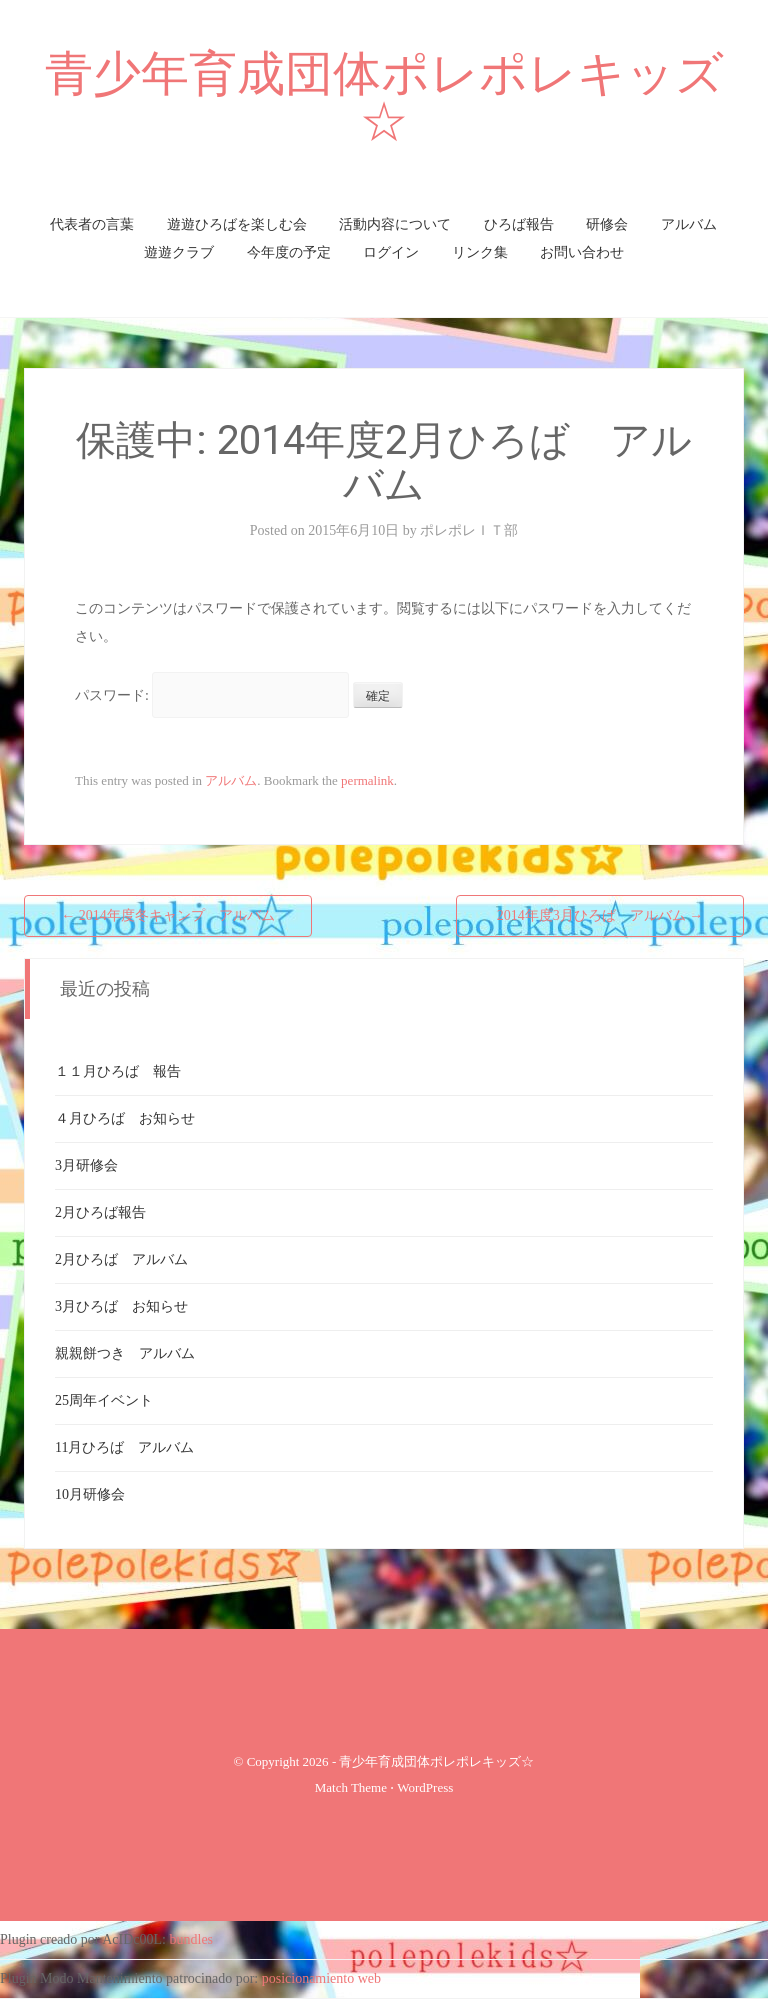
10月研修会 (90, 1494)
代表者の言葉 (92, 224)
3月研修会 (86, 1165)
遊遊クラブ (179, 252)
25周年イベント (104, 1400)
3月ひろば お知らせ (121, 1306)
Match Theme (351, 1787)
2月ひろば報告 (100, 1212)
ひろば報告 (519, 224)
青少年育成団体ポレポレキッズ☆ (384, 97)
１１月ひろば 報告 (118, 1071)
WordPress (425, 1787)
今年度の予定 (289, 252)
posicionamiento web (321, 1978)
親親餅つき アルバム (125, 1353)
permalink (367, 780)
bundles (192, 1939)
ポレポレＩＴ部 (469, 530)
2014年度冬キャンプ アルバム (168, 915)
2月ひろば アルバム (121, 1259)
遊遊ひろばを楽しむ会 (237, 224)
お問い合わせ (582, 252)
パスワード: (212, 695)
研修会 (607, 224)
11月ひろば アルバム (124, 1447)
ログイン (391, 252)
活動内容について (395, 224)
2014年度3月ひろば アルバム (600, 915)
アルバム (689, 224)
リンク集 (480, 252)
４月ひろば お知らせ (125, 1118)
